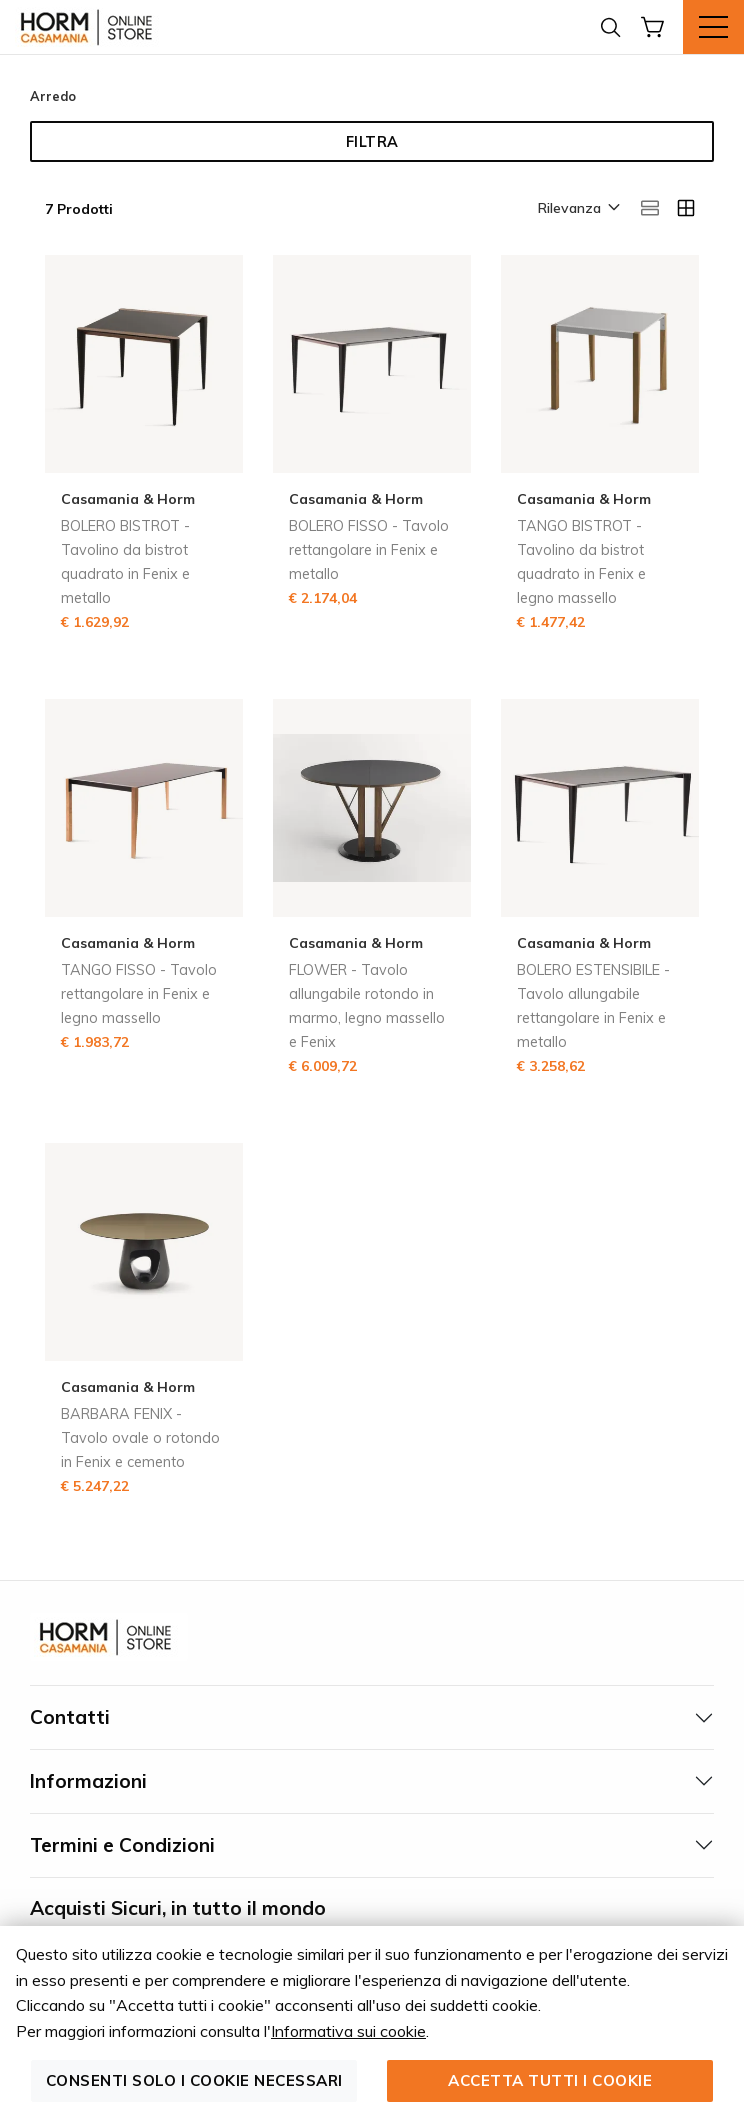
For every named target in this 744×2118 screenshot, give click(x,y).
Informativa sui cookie (348, 2031)
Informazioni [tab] (88, 1781)
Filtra (372, 142)
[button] (577, 209)
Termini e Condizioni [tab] (122, 1845)
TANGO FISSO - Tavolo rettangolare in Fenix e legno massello (139, 994)
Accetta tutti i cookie (550, 2080)
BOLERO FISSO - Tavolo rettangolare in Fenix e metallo (369, 550)
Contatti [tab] (70, 1717)
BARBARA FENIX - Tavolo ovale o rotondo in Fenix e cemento (140, 1438)
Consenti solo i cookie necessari (194, 2080)
